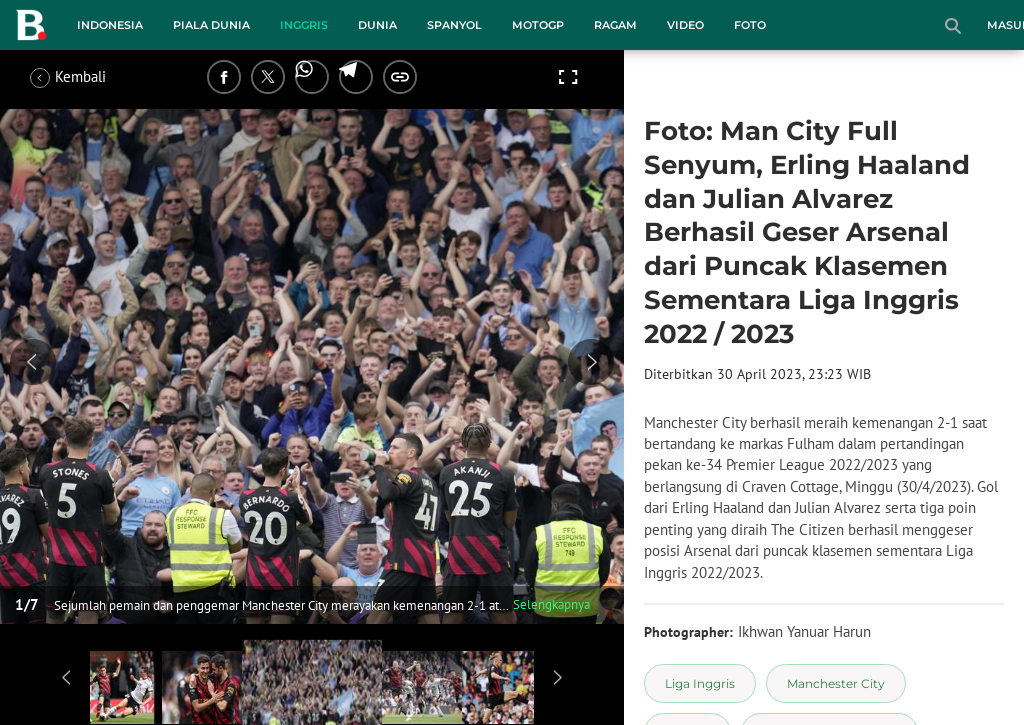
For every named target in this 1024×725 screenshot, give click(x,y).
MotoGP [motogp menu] (538, 25)
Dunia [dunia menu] (377, 25)
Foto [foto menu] (750, 25)
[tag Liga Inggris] (700, 683)
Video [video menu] (685, 25)
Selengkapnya (551, 604)
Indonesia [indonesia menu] (110, 25)
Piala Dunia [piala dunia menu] (211, 25)
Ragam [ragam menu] (615, 25)
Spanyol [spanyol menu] (454, 25)
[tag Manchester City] (836, 683)
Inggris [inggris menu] (304, 25)
